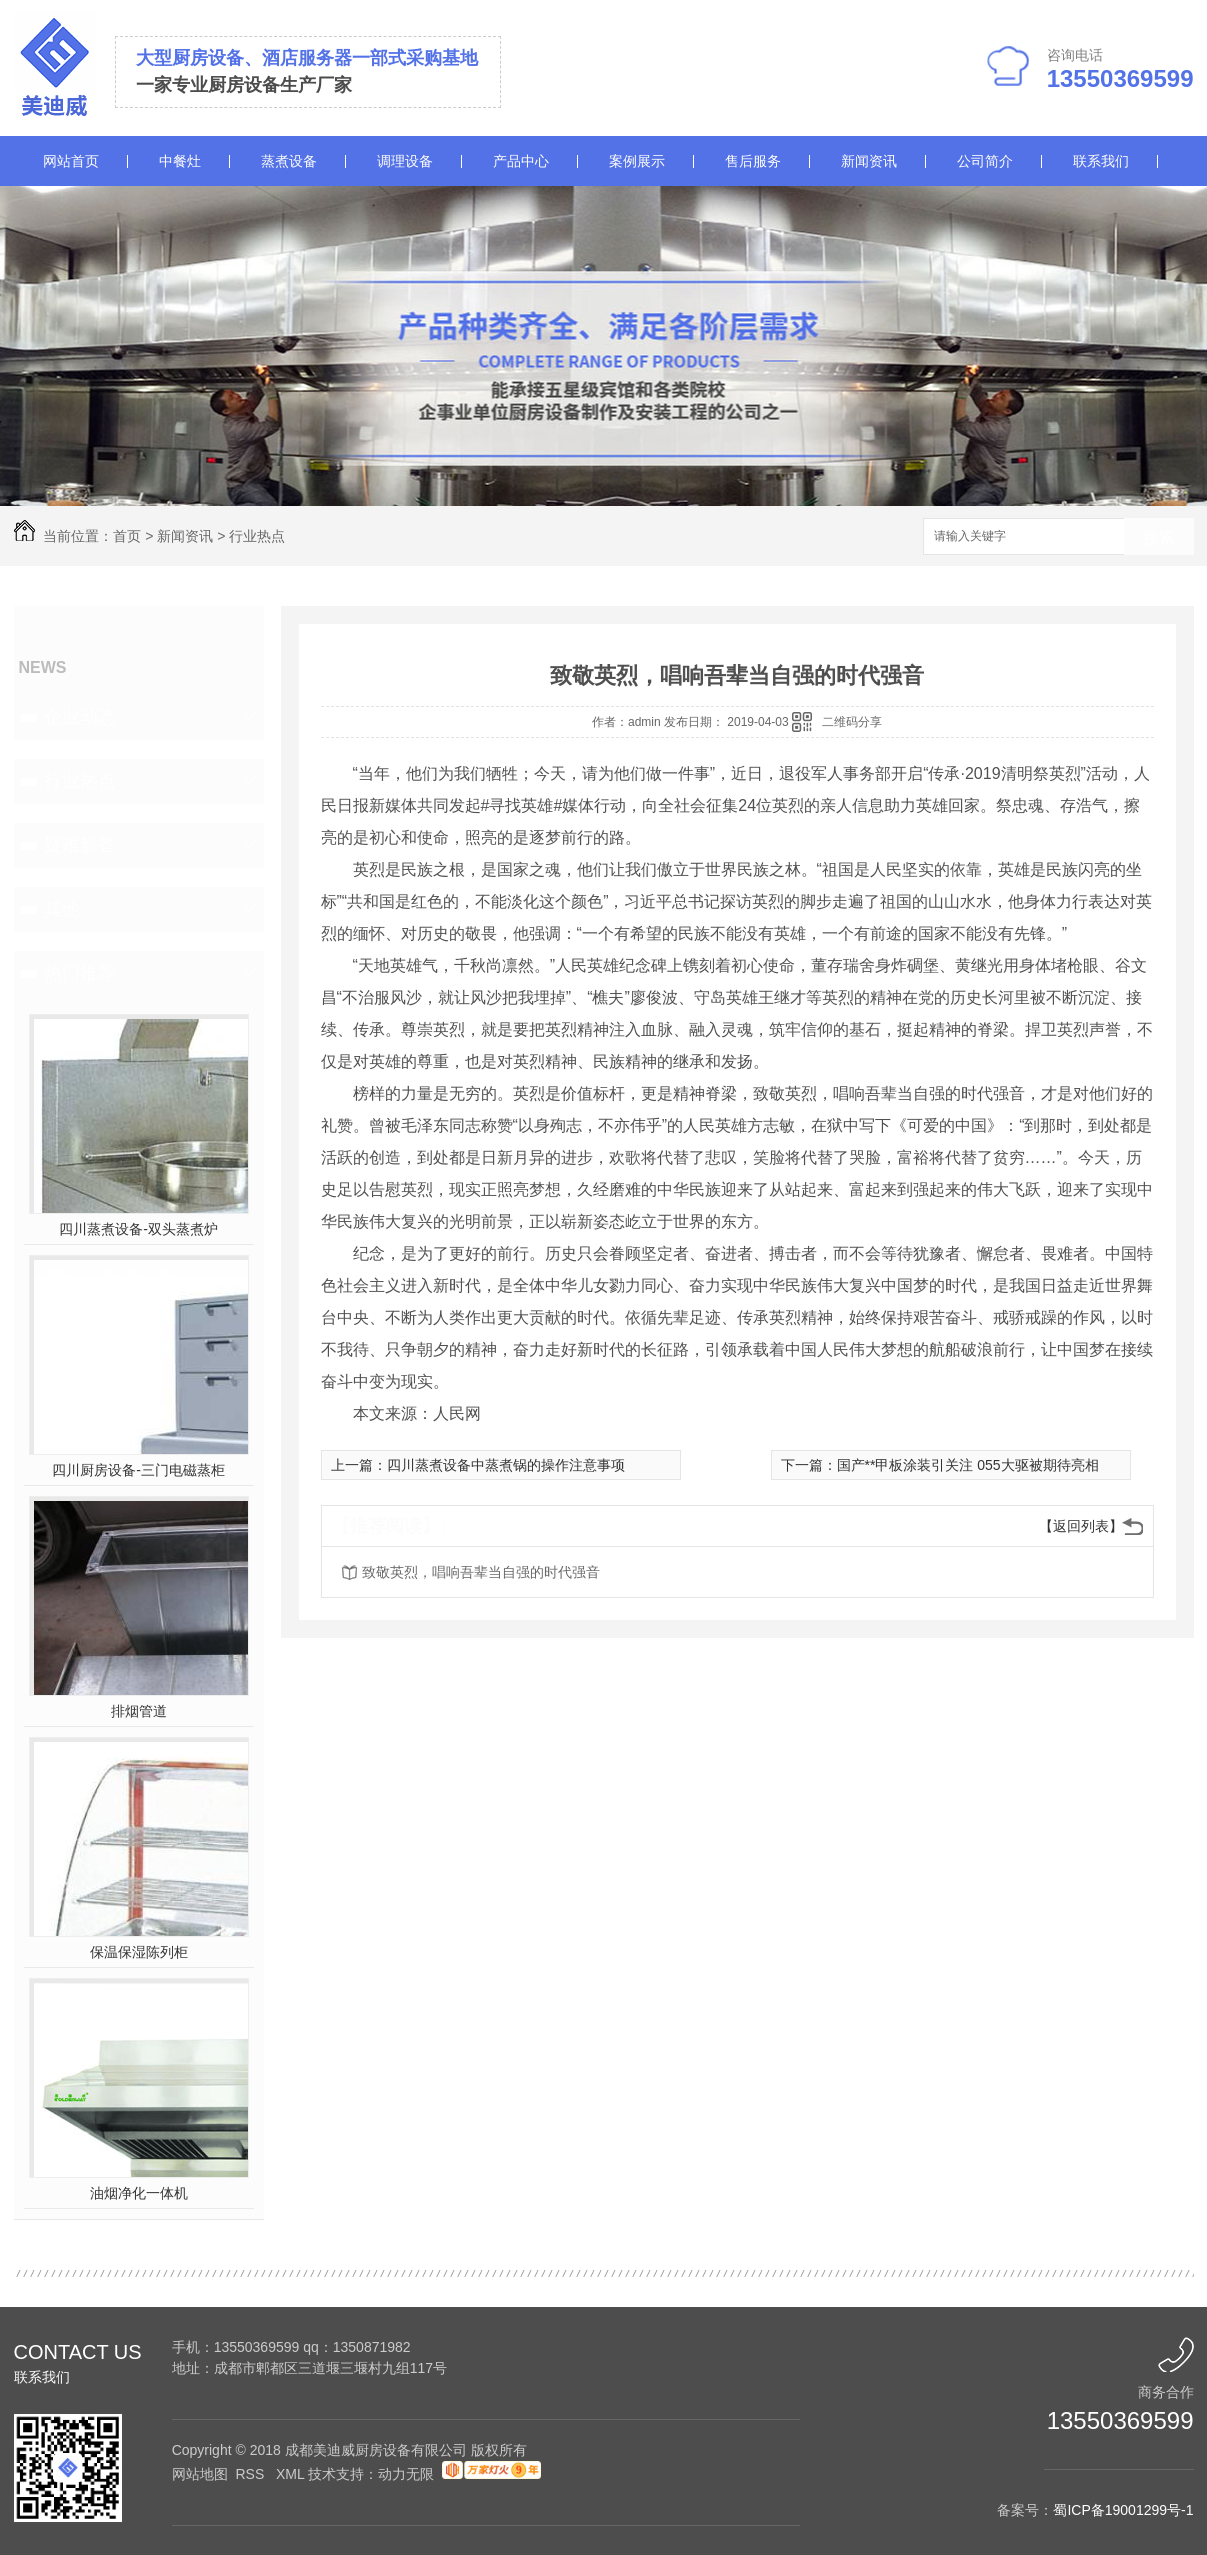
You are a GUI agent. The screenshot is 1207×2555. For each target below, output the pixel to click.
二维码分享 (852, 722)
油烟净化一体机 (139, 2193)
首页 (127, 536)
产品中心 (521, 161)
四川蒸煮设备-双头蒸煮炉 (138, 1229)
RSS (251, 2474)
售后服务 (753, 161)
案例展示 (637, 161)
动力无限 (406, 2474)
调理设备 (405, 161)
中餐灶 (180, 161)
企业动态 (80, 717)
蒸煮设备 (289, 161)
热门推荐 (80, 973)
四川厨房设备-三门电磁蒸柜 (138, 1470)
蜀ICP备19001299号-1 (1123, 2510)
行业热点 (257, 536)
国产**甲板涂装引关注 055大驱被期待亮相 (968, 1465)
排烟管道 (139, 1711)
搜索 (1159, 537)
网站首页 (71, 161)
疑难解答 (80, 845)
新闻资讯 (869, 161)
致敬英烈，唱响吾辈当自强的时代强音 (481, 1572)
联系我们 (1101, 161)
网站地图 (200, 2474)
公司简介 (985, 161)
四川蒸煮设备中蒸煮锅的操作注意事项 (506, 1465)
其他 (62, 909)
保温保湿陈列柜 (139, 1952)
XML (292, 2474)
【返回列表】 (1081, 1526)
